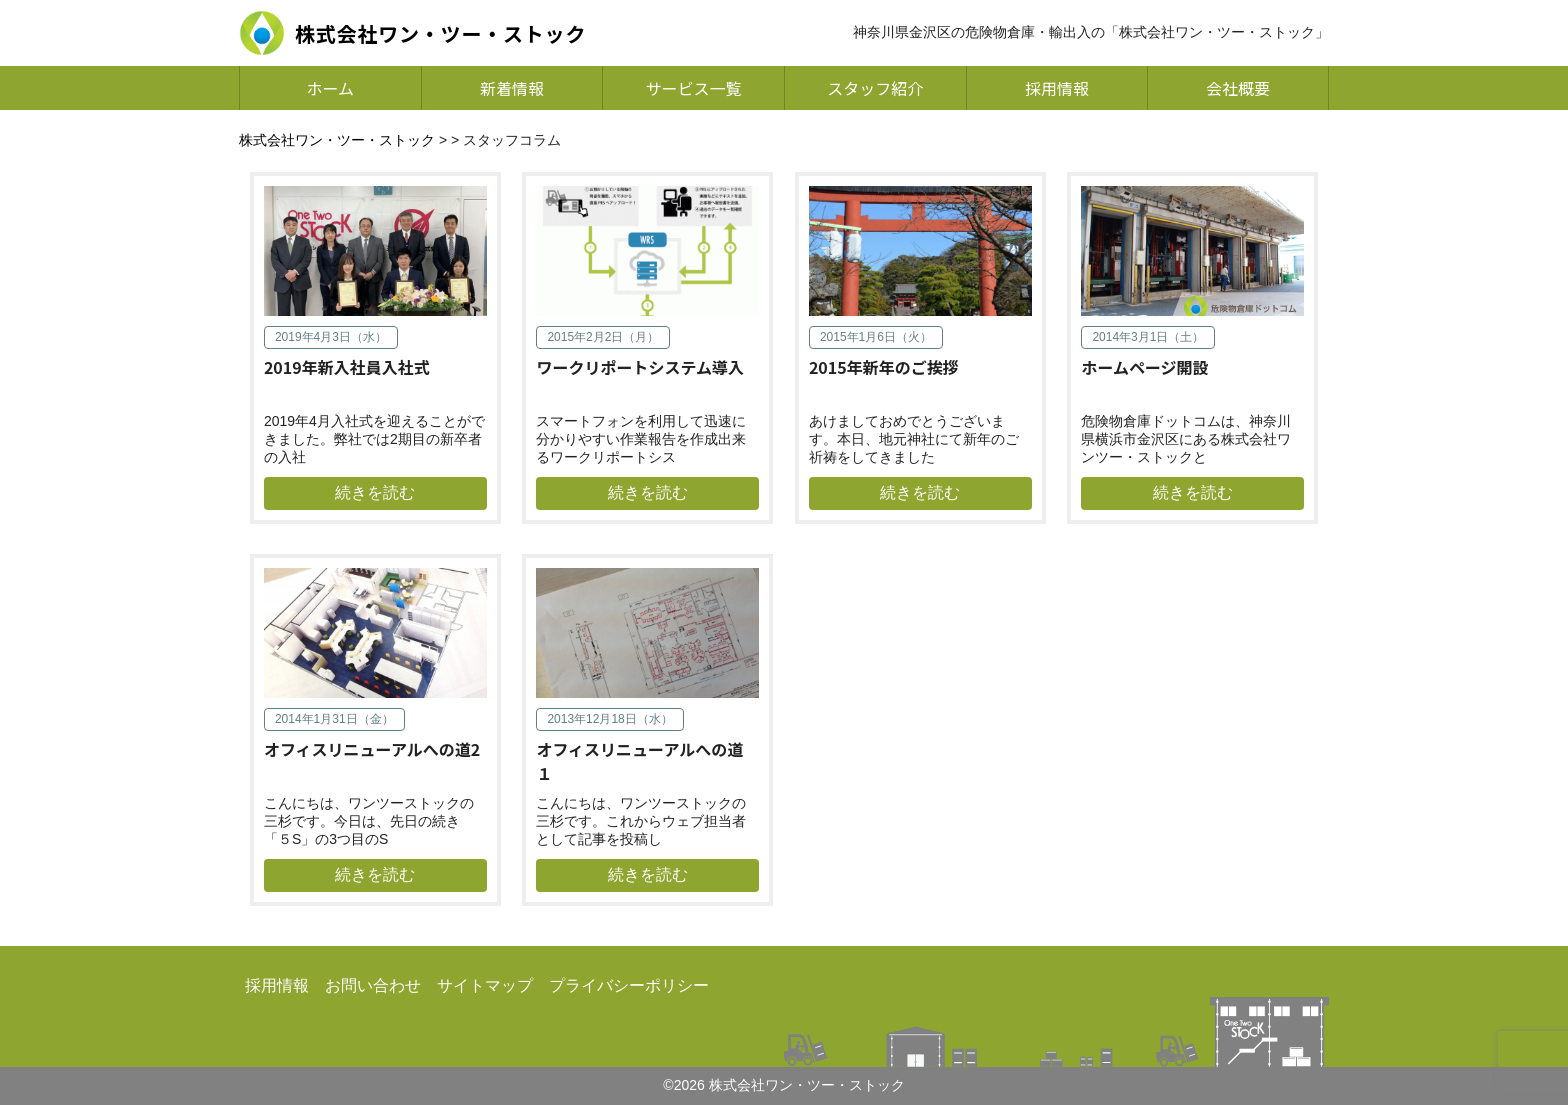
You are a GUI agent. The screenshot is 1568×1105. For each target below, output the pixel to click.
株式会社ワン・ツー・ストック (337, 140)
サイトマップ (485, 985)
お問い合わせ (373, 985)
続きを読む (375, 492)
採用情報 (1057, 88)
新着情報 (512, 88)
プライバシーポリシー (629, 985)
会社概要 (1238, 88)
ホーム (331, 88)
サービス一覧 (694, 88)
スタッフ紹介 (875, 88)
